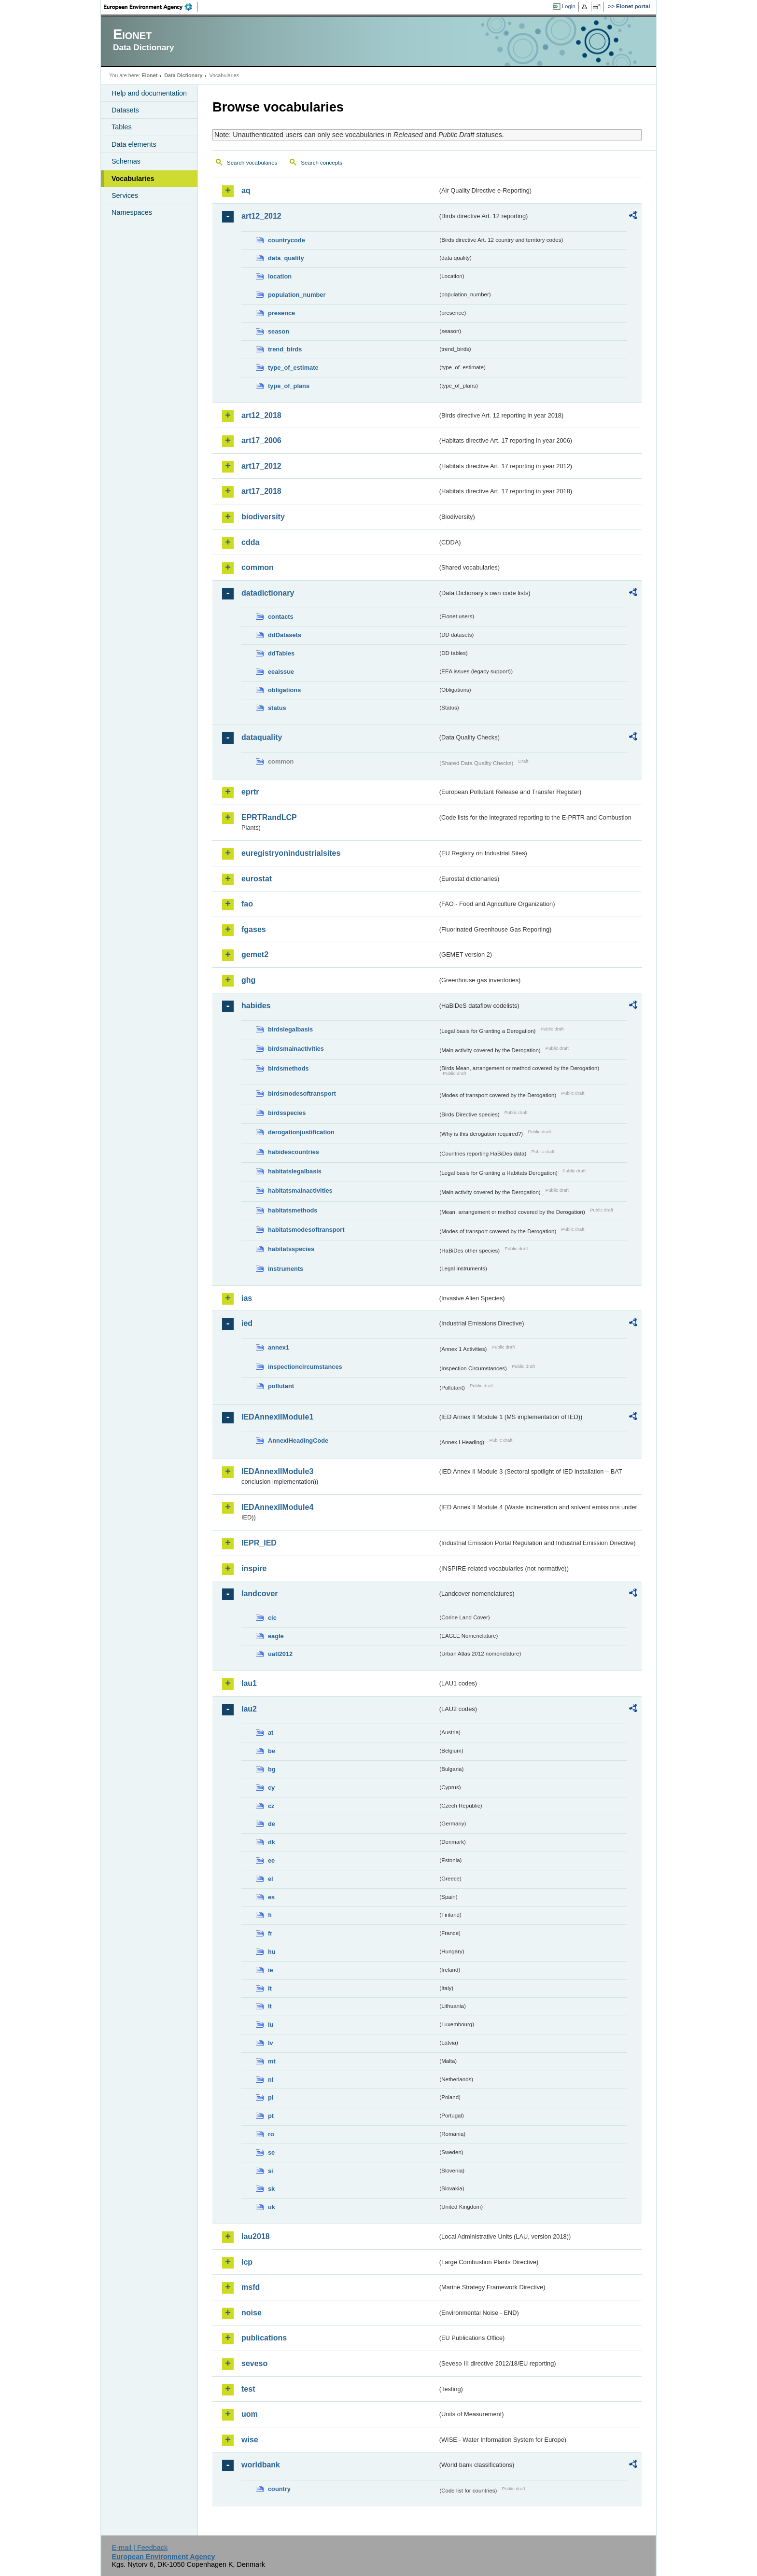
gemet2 (254, 954)
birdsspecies (287, 1112)
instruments (285, 1268)
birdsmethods (288, 1068)
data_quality (286, 258)
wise (249, 2440)
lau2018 (255, 2236)
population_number (296, 294)
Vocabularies (133, 178)
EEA (151, 7)
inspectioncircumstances (305, 1366)
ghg (248, 980)
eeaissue (281, 671)
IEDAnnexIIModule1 (277, 1417)
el (270, 1878)
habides (255, 1006)
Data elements (134, 144)
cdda (250, 542)
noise (251, 2313)
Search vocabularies (252, 163)
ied (246, 1323)
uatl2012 (280, 1653)
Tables (122, 127)
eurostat (256, 879)
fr (270, 1933)
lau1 (249, 1683)
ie (270, 1970)
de (271, 1823)
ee (271, 1860)
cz (271, 1806)
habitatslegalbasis (295, 1171)
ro (271, 2134)
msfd (250, 2287)
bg (272, 1769)
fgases (253, 929)
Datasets (125, 110)
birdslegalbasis (290, 1029)
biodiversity (263, 517)
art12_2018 (261, 415)
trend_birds (285, 349)
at (270, 1732)
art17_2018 (261, 491)
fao (247, 904)
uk (271, 2207)
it (270, 1988)
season (278, 331)
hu (272, 1951)
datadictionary (267, 593)
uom (249, 2414)
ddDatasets (284, 635)
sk (271, 2188)
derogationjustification (301, 1132)
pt (271, 2115)
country (279, 2488)
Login (568, 6)
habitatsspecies (291, 1249)
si (270, 2170)
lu (270, 2024)
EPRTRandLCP (269, 817)
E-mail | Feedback (140, 2547)
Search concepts (321, 163)
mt (272, 2061)
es (271, 1897)
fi (270, 1915)
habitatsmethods (292, 1210)
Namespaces (132, 212)
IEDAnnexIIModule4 (277, 1507)
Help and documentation (149, 93)
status (277, 707)
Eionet (149, 75)
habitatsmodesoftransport (306, 1229)
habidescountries (293, 1152)
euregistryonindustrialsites (290, 853)
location (280, 276)
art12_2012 (261, 216)
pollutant (281, 1386)
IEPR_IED (259, 1543)
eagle (276, 1636)
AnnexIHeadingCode (298, 1440)
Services (125, 195)
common (257, 567)
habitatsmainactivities (300, 1190)
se (271, 2152)
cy (271, 1787)
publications (264, 2338)
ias (246, 1298)
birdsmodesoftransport (302, 1093)
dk (271, 1842)
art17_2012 (261, 466)
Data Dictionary (183, 75)
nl (270, 2079)
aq (246, 190)
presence (281, 313)
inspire (253, 1568)
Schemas (126, 161)
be (271, 1750)
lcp (246, 2262)
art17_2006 (261, 440)
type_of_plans (288, 386)
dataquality (261, 737)
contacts (281, 616)
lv (270, 2043)
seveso (254, 2363)
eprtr (250, 792)
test (248, 2389)
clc (272, 1617)
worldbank (260, 2465)
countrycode (286, 240)
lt (270, 2006)
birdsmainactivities (296, 1048)
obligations (284, 690)
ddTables (281, 653)
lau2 (249, 1709)
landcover (259, 1593)
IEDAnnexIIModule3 (277, 1471)
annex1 (278, 1347)
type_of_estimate (293, 367)
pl (270, 2097)
